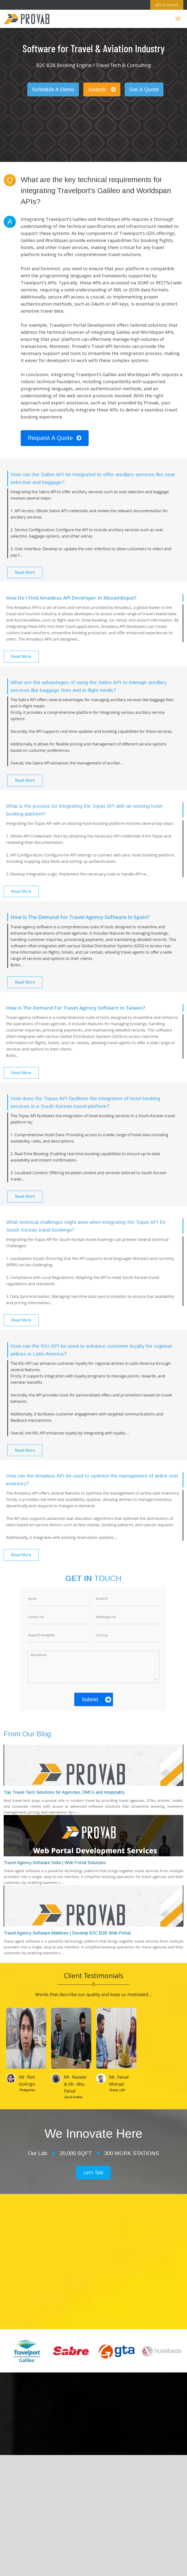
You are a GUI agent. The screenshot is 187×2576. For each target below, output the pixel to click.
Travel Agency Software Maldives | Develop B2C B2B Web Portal (67, 1933)
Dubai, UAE (117, 2090)
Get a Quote (166, 4)
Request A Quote (55, 438)
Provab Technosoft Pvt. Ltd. (67, 2567)
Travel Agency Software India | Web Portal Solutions (55, 1862)
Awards (102, 89)
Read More (25, 572)
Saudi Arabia (73, 2097)
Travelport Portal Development (82, 325)
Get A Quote (144, 89)
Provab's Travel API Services (101, 346)
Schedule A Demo (53, 89)
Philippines (27, 2090)
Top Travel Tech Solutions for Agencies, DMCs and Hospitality (64, 1792)
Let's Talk (93, 2172)
